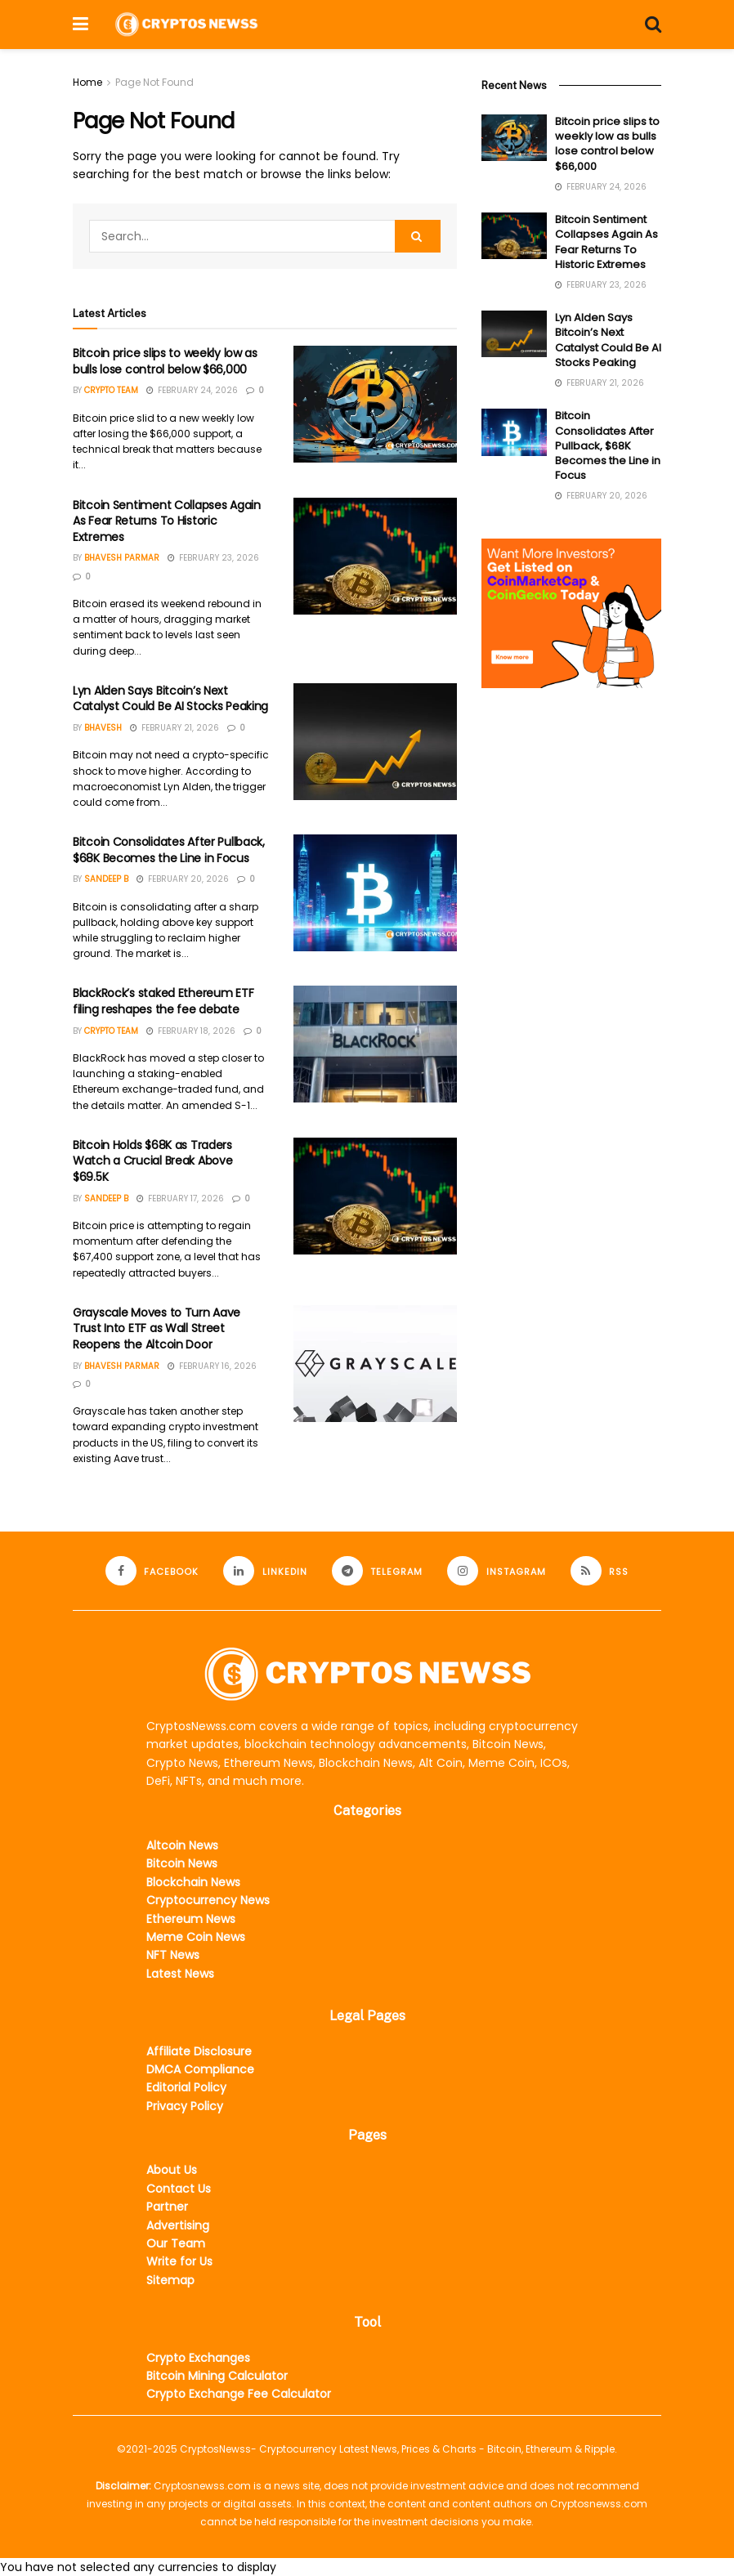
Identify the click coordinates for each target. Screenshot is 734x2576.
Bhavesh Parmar (121, 558)
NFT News (172, 1955)
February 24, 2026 (192, 390)
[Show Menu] (80, 24)
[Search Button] (653, 24)
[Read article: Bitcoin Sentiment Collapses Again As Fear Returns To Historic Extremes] (375, 556)
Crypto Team (111, 390)
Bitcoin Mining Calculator (217, 2376)
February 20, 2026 (183, 879)
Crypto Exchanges (198, 2358)
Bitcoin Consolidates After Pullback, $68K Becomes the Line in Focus (169, 850)
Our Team (175, 2243)
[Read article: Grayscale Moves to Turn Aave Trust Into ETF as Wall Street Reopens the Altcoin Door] (375, 1363)
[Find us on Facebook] (152, 1570)
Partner (167, 2206)
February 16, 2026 (212, 1366)
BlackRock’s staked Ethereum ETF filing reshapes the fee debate (163, 1001)
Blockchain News (193, 1882)
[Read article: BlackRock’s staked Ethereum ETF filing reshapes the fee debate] (375, 1044)
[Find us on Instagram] (496, 1570)
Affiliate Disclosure (199, 2051)
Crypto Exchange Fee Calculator (238, 2394)
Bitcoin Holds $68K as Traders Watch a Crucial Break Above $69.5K (152, 1161)
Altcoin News (182, 1845)
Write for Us (179, 2261)
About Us (171, 2170)
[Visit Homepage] (186, 24)
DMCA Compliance (200, 2069)
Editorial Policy (186, 2087)
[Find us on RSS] (600, 1570)
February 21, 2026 (174, 728)
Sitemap (170, 2280)
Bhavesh (103, 728)
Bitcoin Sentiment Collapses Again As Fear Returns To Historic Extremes (167, 521)
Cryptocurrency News (208, 1900)
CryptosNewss (215, 2449)
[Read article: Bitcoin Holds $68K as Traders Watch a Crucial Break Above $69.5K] (375, 1196)
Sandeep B (106, 879)
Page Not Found (154, 82)
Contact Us (178, 2188)
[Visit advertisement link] (571, 613)
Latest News (180, 1974)
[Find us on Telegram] (377, 1570)
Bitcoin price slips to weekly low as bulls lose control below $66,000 (165, 361)
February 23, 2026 (213, 558)
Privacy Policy (184, 2106)
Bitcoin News (181, 1863)
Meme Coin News (195, 1937)
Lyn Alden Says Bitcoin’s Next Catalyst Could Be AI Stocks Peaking (170, 698)
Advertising (177, 2225)
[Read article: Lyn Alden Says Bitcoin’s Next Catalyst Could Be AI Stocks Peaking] (375, 741)
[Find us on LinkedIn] (265, 1570)
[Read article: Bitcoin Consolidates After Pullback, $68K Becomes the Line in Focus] (375, 892)
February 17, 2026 (180, 1198)
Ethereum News (190, 1919)
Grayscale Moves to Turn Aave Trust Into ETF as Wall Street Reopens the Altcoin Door (156, 1328)
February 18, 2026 (190, 1031)
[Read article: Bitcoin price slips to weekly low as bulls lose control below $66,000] (375, 404)
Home (87, 82)
